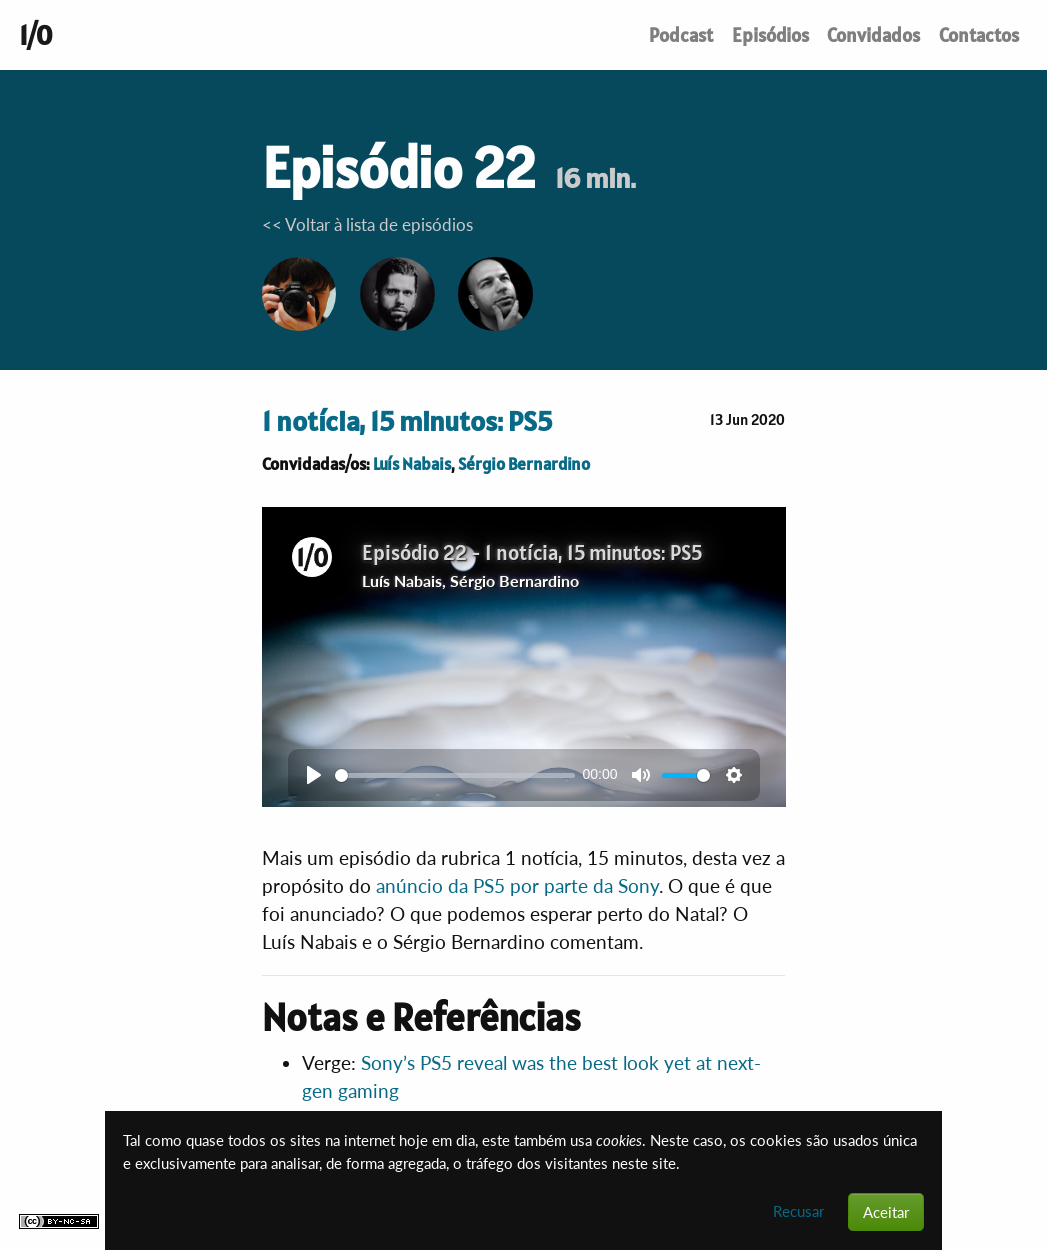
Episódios (770, 35)
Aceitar (886, 1212)
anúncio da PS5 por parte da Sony (517, 886)
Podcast (681, 35)
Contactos (979, 35)
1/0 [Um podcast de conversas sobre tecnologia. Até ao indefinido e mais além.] (35, 35)
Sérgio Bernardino (524, 464)
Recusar (798, 1211)
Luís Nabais (412, 464)
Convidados (873, 35)
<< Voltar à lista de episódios (367, 224)
